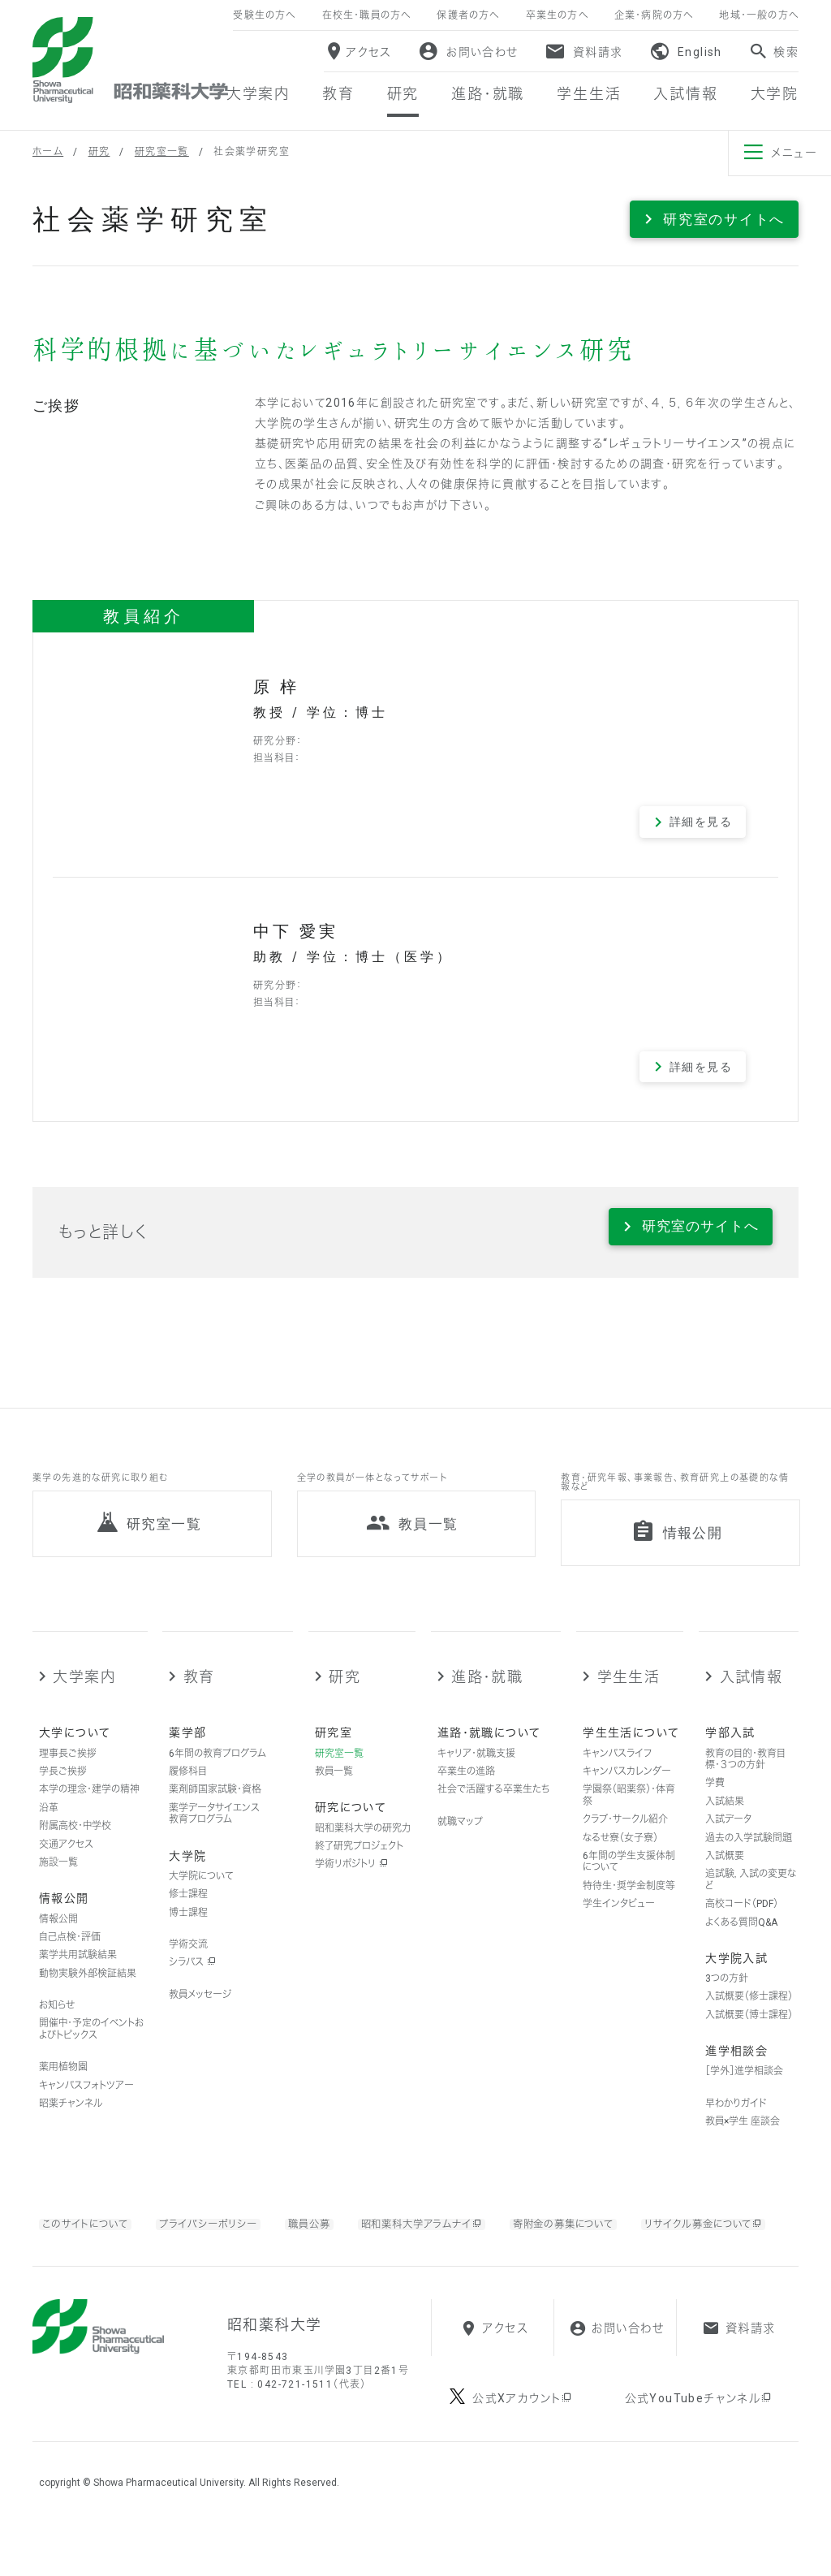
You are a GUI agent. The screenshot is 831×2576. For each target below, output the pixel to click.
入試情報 (751, 1693)
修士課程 (188, 1911)
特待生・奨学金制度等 (629, 1902)
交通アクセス (66, 1860)
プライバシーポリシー (221, 2239)
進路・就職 (487, 1693)
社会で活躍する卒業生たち (493, 1806)
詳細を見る (701, 821)
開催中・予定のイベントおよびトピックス (91, 2045)
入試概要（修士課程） (749, 2013)
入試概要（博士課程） (749, 2031)
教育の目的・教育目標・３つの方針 (745, 1775)
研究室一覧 (162, 151)
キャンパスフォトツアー (86, 2102)
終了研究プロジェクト (359, 1862)
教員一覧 (334, 1787)
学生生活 (629, 1693)
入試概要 (724, 1872)
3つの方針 (726, 1995)
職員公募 (327, 2239)
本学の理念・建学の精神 (89, 1806)
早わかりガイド (736, 2119)
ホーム (47, 151)
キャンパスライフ (617, 1770)
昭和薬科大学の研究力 (363, 1844)
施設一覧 (58, 1878)
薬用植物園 (63, 2084)
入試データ (728, 1836)
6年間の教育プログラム (217, 1770)
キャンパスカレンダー (627, 1787)
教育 (199, 1693)
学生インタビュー (619, 1921)
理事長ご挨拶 (68, 1770)
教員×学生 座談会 (742, 2138)
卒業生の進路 (466, 1787)
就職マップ (460, 1838)
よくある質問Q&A (741, 1938)
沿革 (48, 1824)
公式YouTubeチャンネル (699, 2449)
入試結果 (724, 1817)
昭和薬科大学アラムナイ (448, 2240)
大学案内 (84, 1693)
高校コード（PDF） (741, 1921)
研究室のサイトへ (724, 219)
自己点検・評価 (70, 1953)
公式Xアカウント (523, 2449)
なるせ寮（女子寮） (620, 1854)
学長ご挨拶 (63, 1787)
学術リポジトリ (351, 1881)
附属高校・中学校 (75, 1843)
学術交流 (188, 1960)
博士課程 (188, 1929)
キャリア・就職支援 (476, 1770)
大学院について (201, 1892)
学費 (715, 1800)
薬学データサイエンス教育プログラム (214, 1830)
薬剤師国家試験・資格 (215, 1806)
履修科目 (188, 1787)
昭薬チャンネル (70, 2119)
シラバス (192, 1979)
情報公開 (58, 1935)
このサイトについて (89, 2239)
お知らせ (57, 2022)
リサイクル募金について (126, 2261)
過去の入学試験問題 (748, 1854)
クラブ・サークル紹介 (625, 1836)
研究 (99, 151)
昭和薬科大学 (130, 60)
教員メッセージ (200, 2011)
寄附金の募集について (605, 2239)
